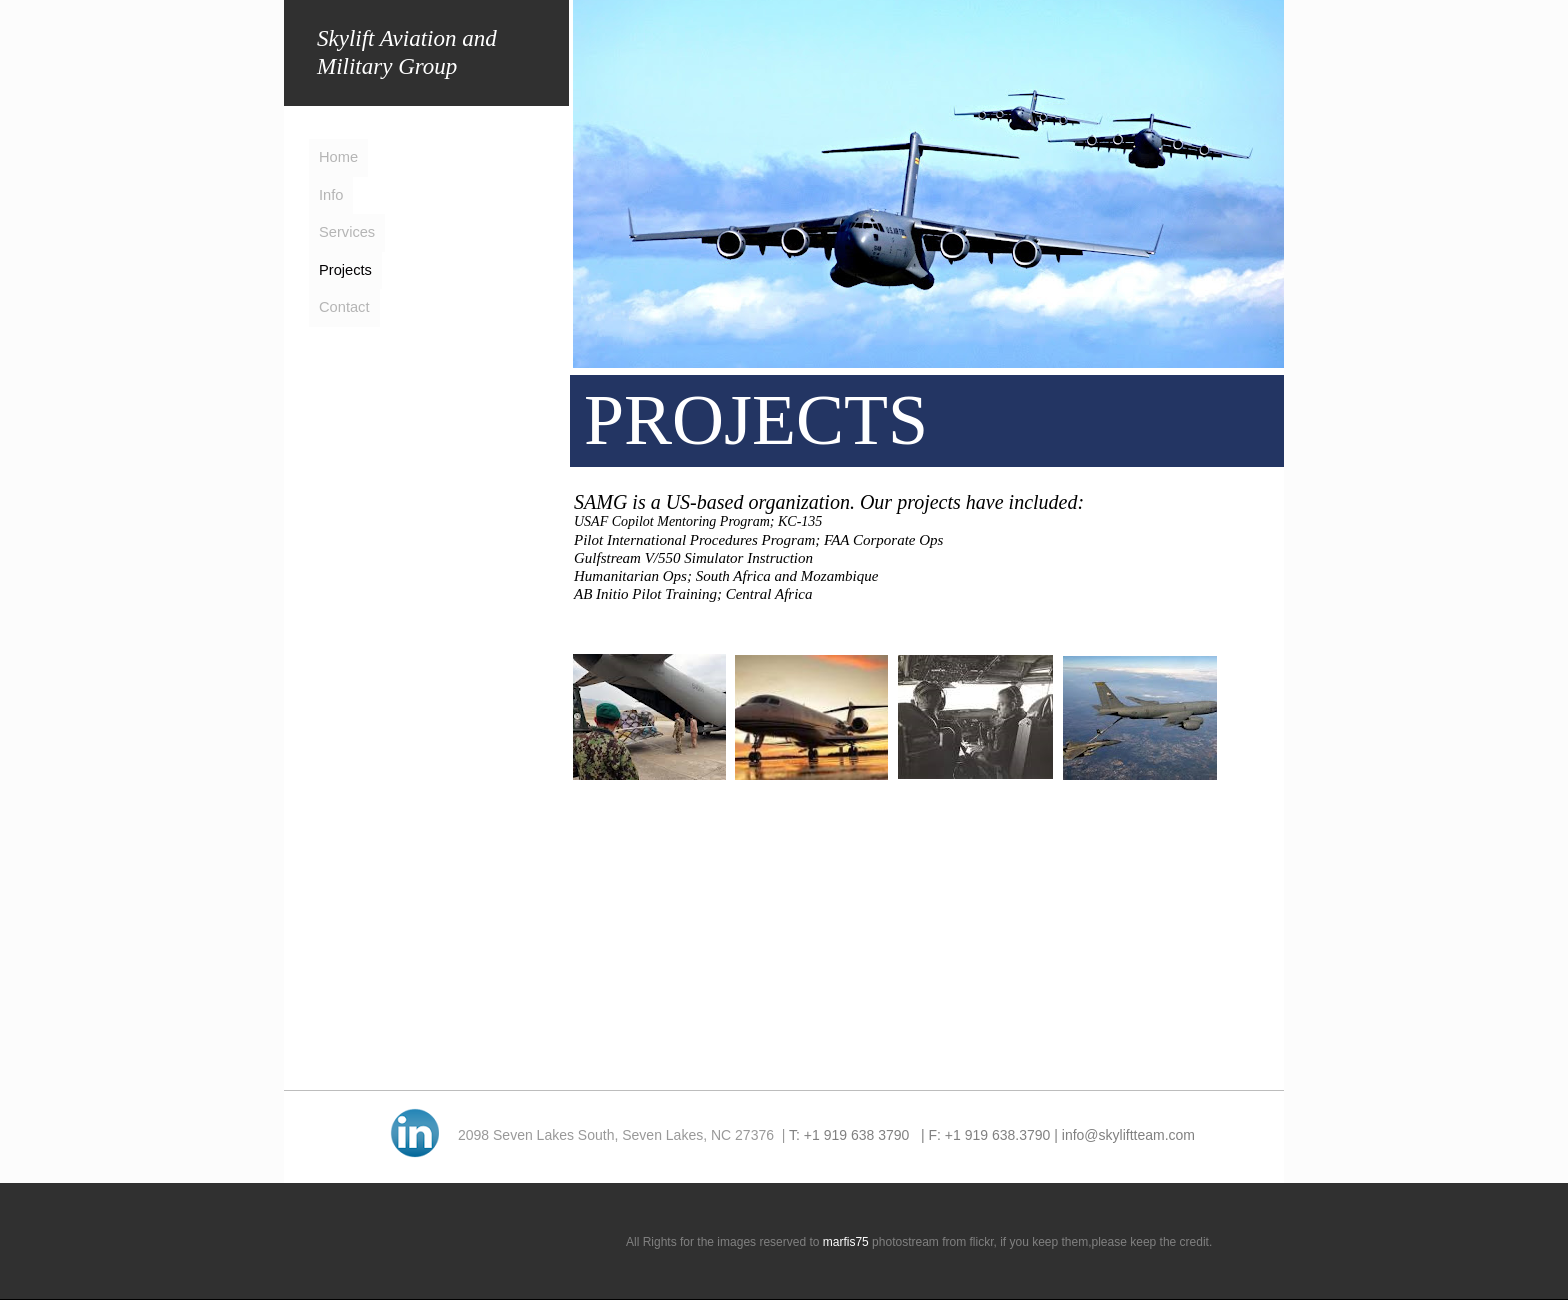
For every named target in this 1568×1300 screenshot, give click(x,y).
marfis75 (845, 1242)
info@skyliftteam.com (1128, 1135)
